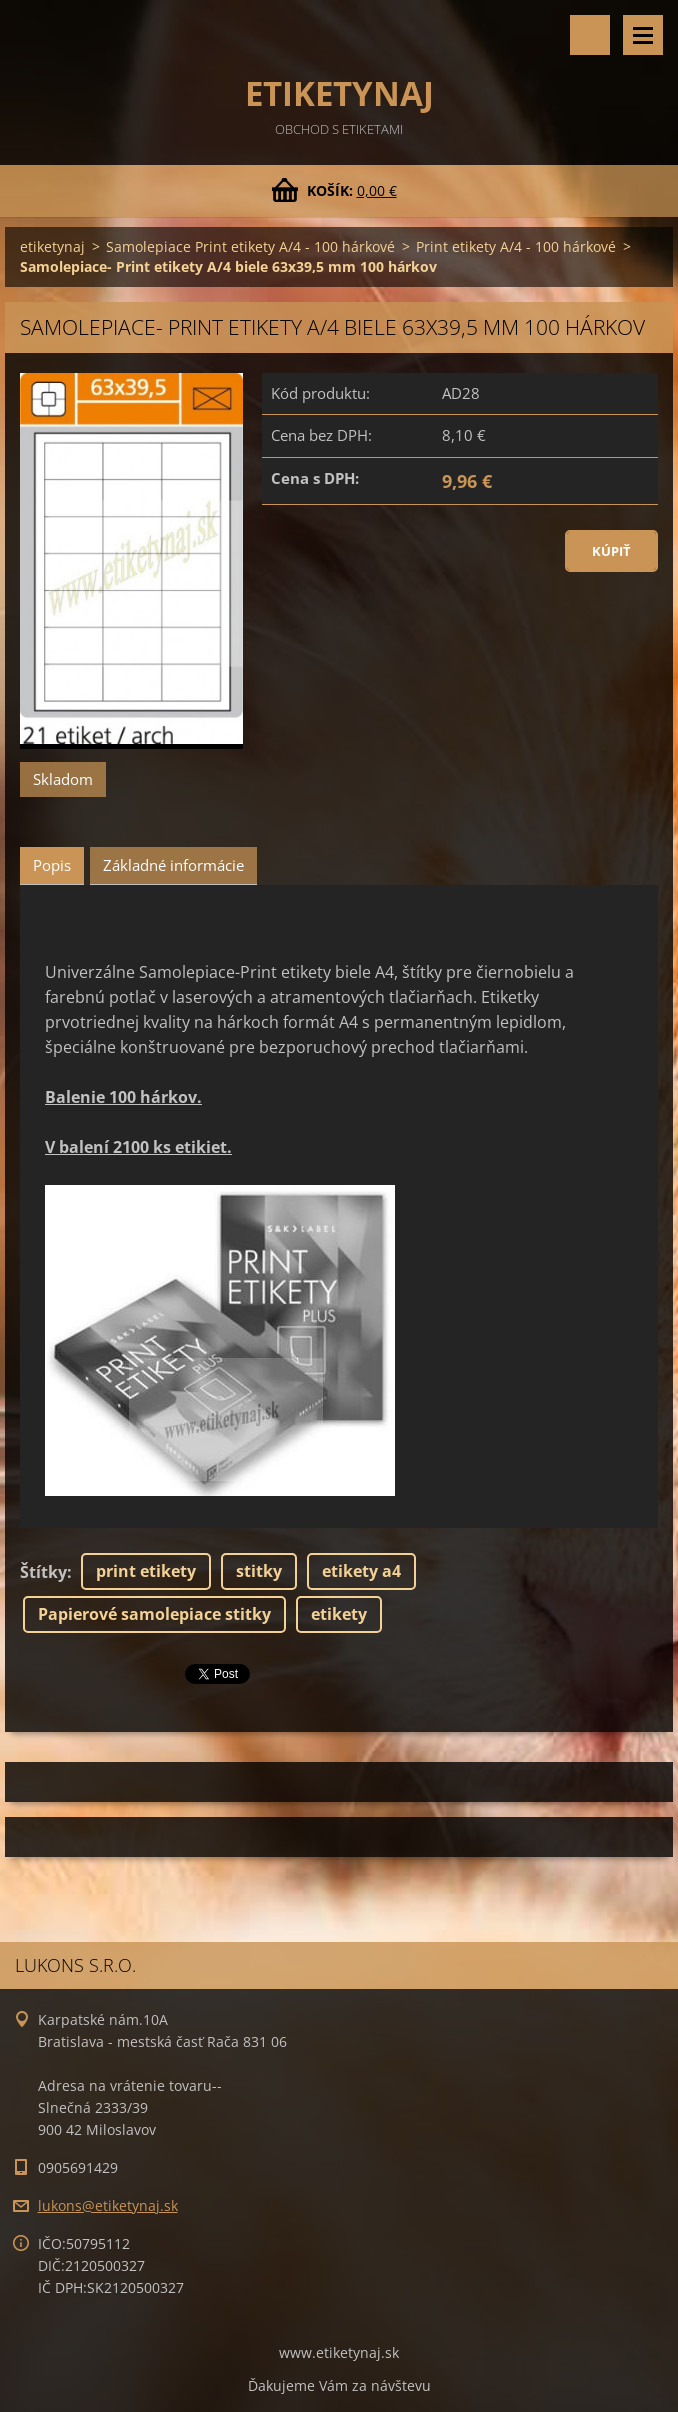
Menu (643, 35)
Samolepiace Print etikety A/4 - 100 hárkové (250, 246)
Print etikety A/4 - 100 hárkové (516, 246)
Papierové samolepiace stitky (154, 1614)
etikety (339, 1614)
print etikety (146, 1571)
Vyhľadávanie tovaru (590, 35)
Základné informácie (173, 865)
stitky (259, 1571)
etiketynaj (52, 246)
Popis (52, 865)
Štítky (43, 1572)
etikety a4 (361, 1571)
